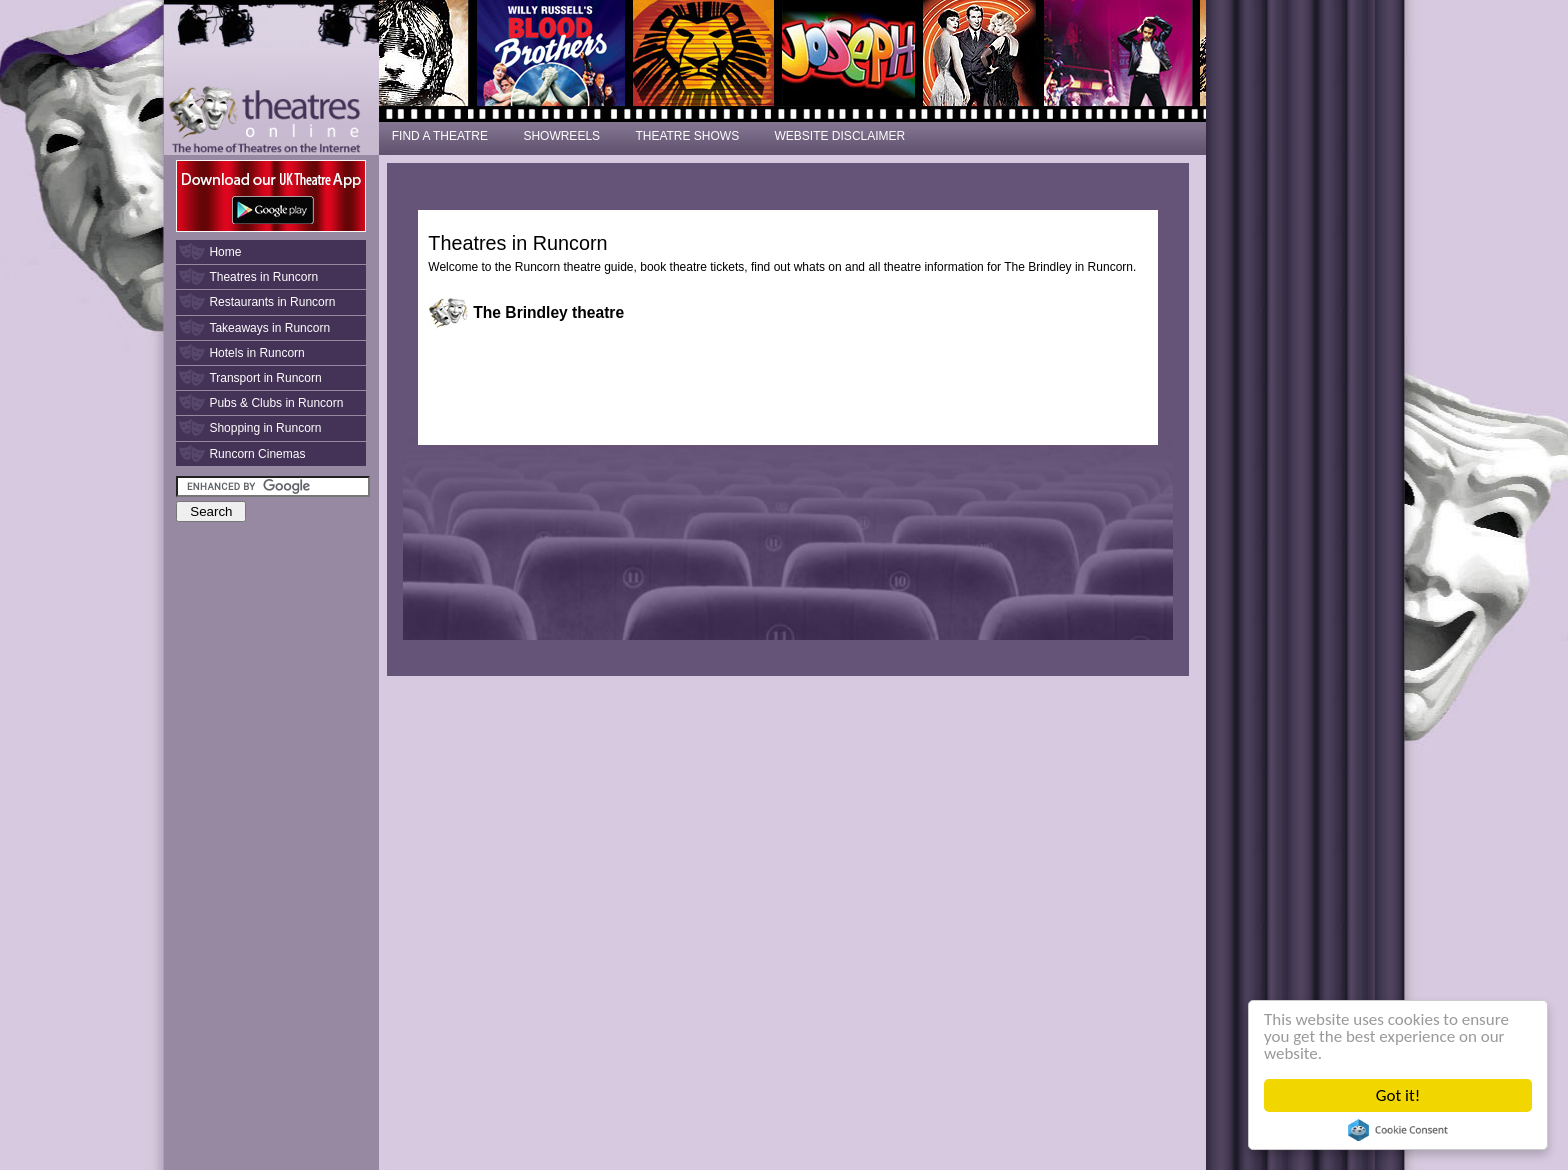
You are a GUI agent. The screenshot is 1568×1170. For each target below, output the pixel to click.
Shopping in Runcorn (265, 428)
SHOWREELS (561, 136)
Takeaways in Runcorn (269, 328)
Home (225, 252)
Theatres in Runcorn (263, 277)
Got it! (1398, 1095)
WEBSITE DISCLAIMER (840, 136)
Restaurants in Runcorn (272, 302)
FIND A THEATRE (440, 136)
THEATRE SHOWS (687, 136)
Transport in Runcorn (265, 378)
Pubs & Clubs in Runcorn (276, 403)
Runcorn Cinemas (257, 454)
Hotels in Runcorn (256, 353)
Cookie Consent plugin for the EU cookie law (1398, 1130)
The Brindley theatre (548, 312)
